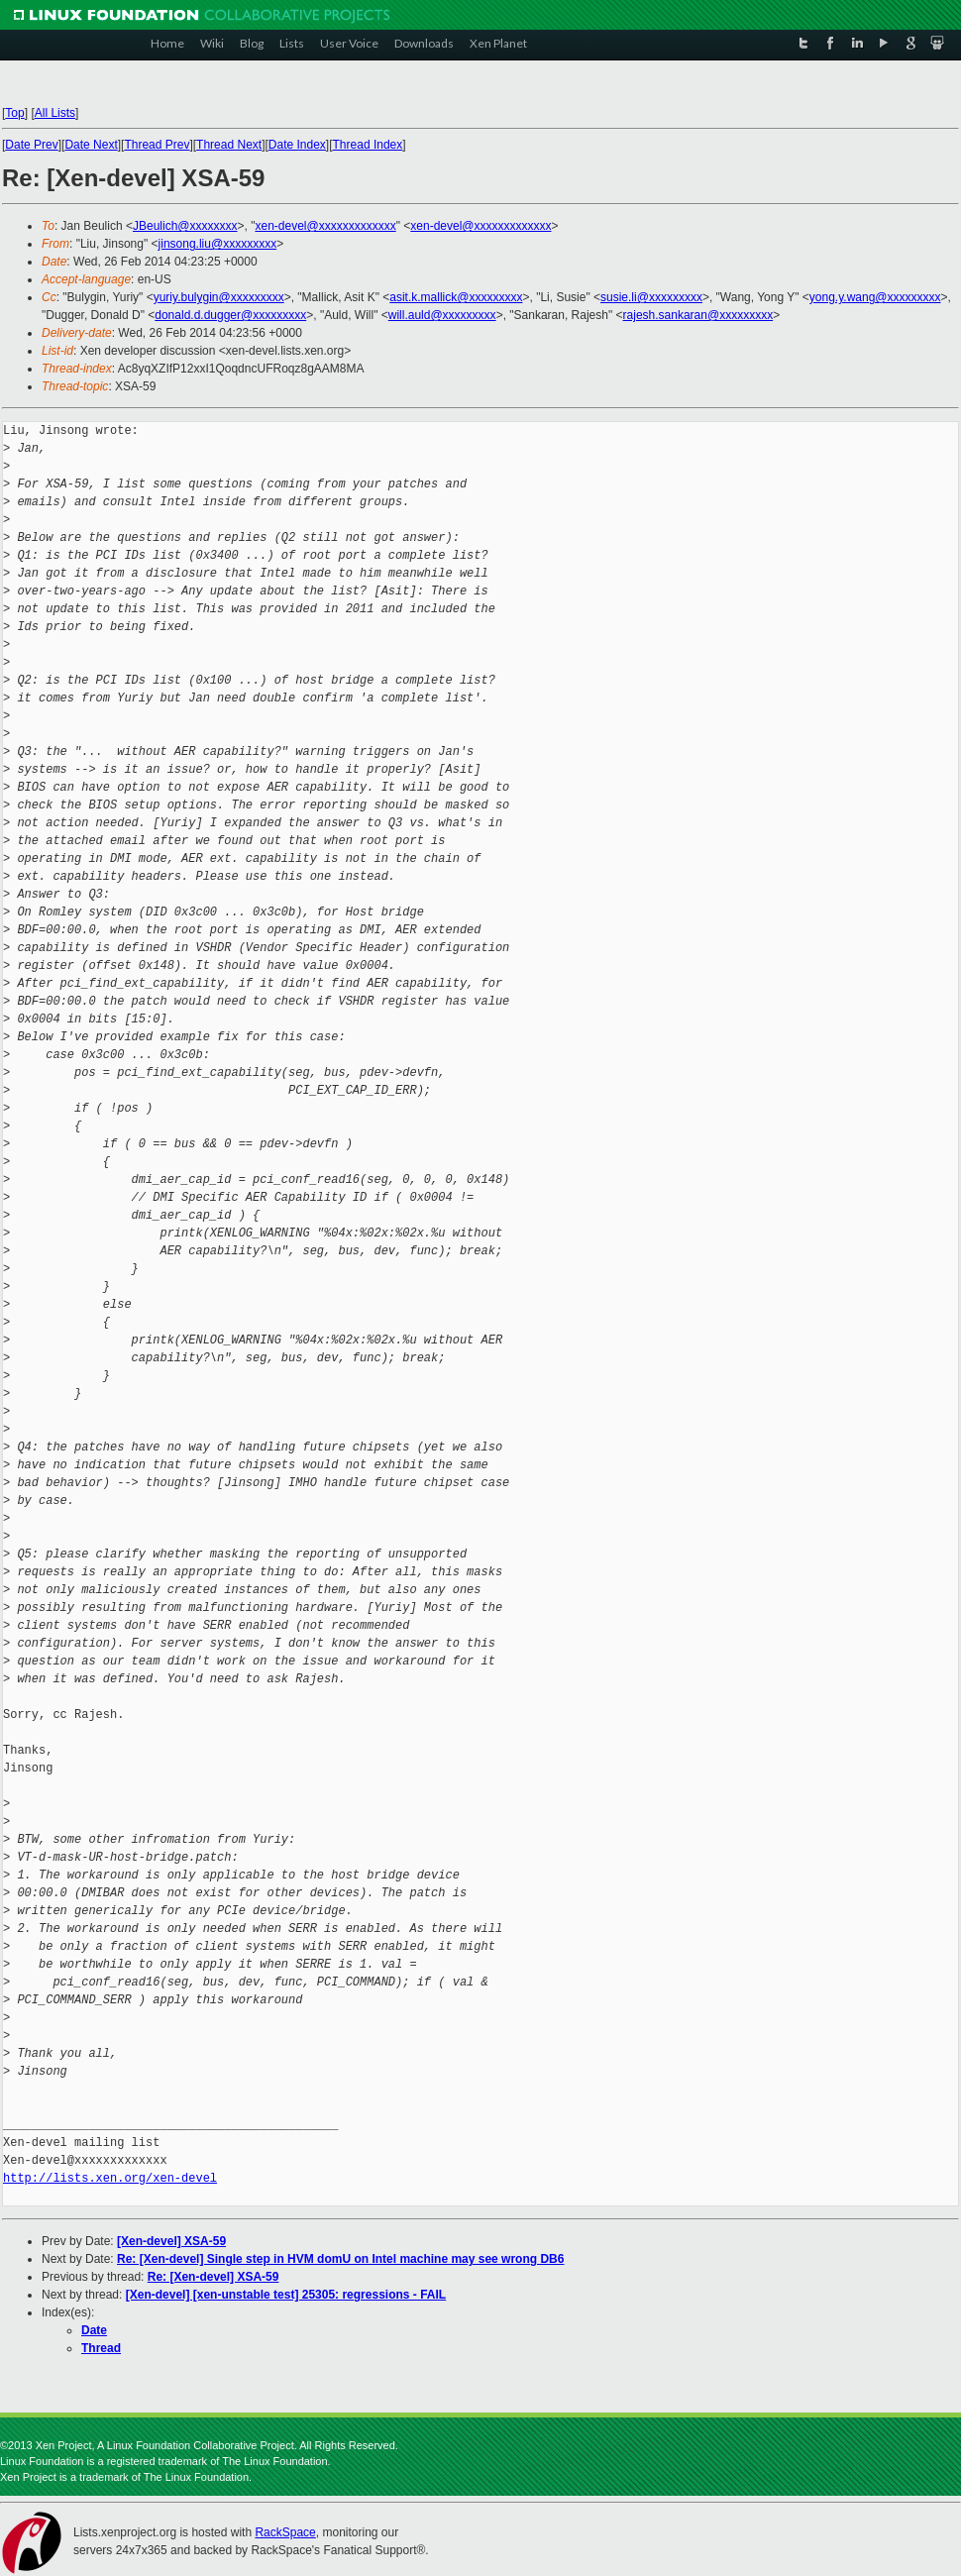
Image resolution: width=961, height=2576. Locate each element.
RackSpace (285, 2532)
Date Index (297, 145)
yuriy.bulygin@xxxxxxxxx (219, 297)
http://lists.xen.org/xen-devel (110, 2178)
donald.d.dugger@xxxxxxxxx (230, 315)
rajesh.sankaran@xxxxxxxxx (698, 315)
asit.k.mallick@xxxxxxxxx (455, 297)
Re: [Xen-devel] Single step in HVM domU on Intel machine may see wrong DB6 (340, 2259)
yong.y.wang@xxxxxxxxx (875, 297)
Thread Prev (156, 145)
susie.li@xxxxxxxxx (651, 297)
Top (14, 113)
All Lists (55, 113)
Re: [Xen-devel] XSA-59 (213, 2277)
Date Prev (31, 145)
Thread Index (368, 145)
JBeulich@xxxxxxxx (185, 226)
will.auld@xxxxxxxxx (442, 315)
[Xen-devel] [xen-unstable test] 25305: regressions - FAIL (286, 2295)
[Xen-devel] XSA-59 (171, 2241)
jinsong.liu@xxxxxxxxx (218, 244)
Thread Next (229, 145)
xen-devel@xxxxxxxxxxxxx (325, 226)
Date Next (90, 145)
